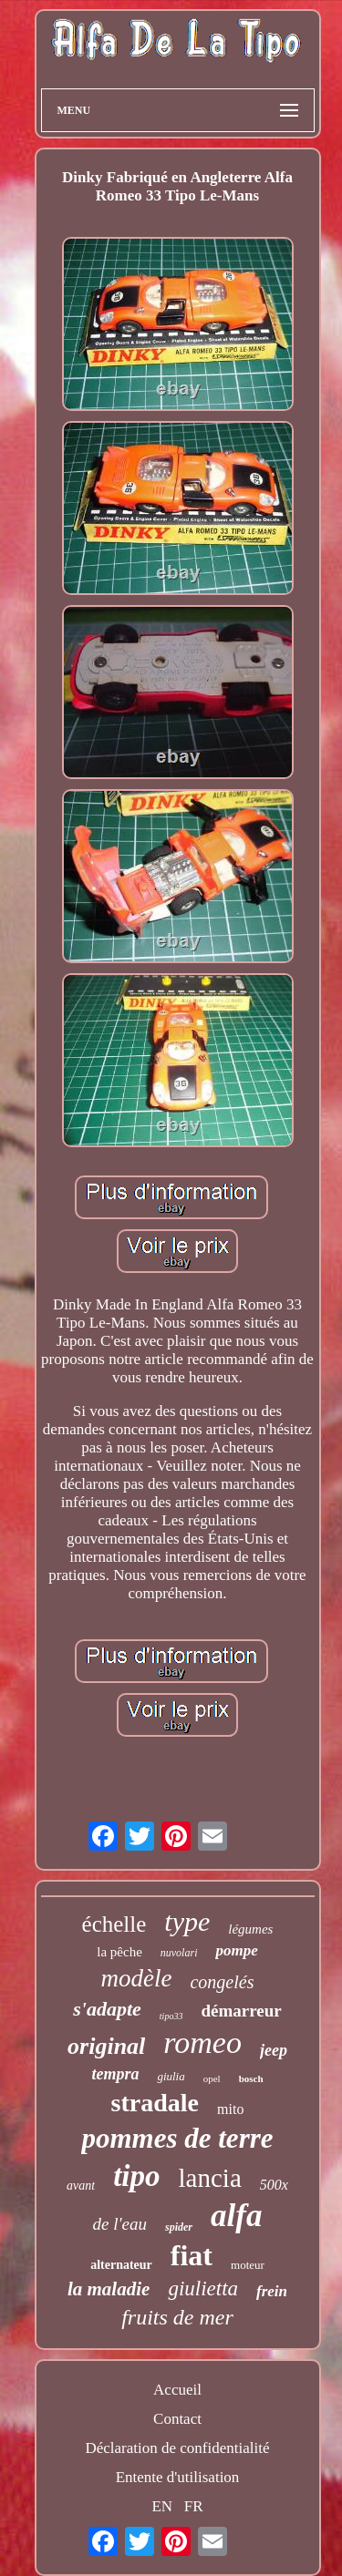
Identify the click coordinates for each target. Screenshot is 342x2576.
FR (193, 2506)
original (106, 2046)
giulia (170, 2076)
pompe (236, 1950)
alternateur (121, 2265)
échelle (114, 1924)
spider (178, 2227)
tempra (115, 2074)
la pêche (119, 1952)
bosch (251, 2078)
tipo (136, 2176)
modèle (136, 1978)
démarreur (241, 2010)
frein (271, 2291)
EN (161, 2506)
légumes (250, 1929)
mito (230, 2109)
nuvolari (179, 1952)
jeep (273, 2050)
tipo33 (171, 2016)
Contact (177, 2418)
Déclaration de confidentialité (177, 2448)
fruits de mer (177, 2317)
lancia (210, 2177)
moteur (247, 2265)
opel (212, 2078)
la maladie (108, 2289)
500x (274, 2184)
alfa (236, 2215)
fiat (191, 2255)
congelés (222, 1982)
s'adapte (107, 2008)
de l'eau (120, 2223)
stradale (155, 2103)
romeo (202, 2042)
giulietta (203, 2288)
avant (81, 2185)
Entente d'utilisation (178, 2477)
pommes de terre (177, 2138)
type (187, 1921)
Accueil (177, 2389)
